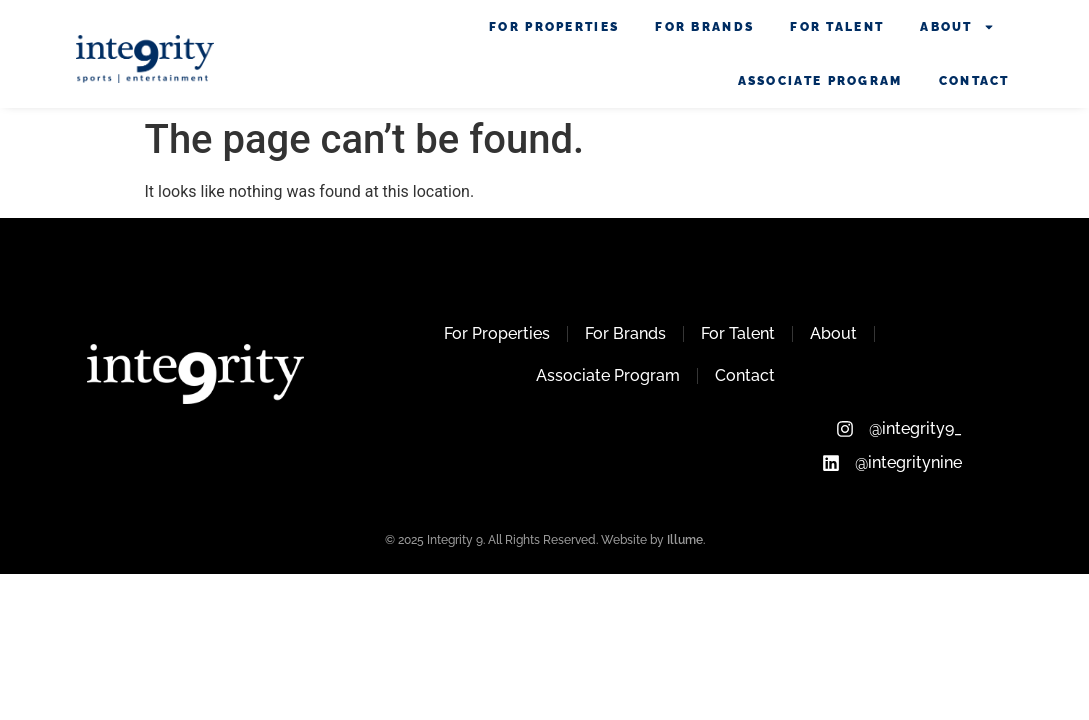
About (957, 27)
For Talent (837, 27)
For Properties (554, 27)
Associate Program (820, 81)
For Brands (704, 27)
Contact (974, 81)
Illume (685, 540)
